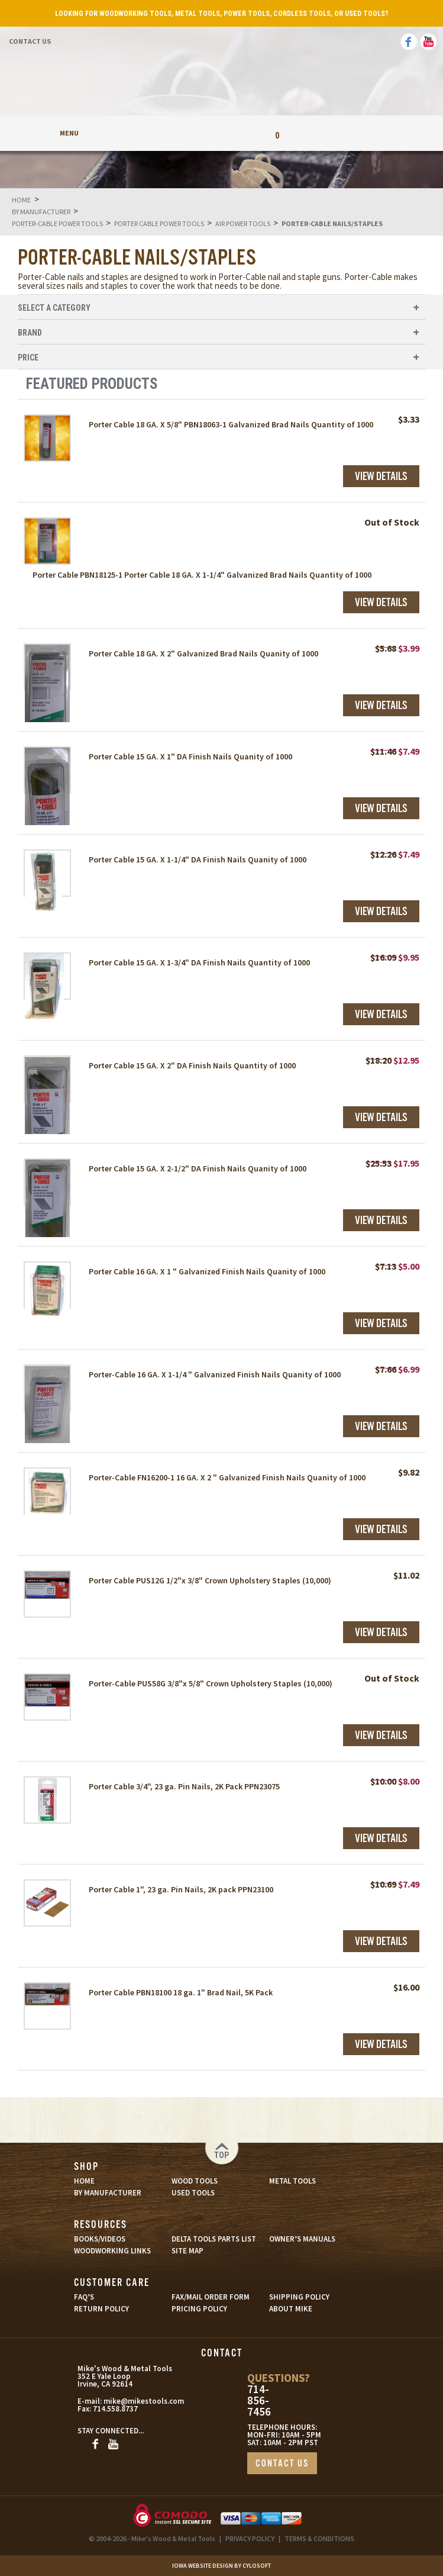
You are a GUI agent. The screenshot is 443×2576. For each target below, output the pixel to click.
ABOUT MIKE (290, 2309)
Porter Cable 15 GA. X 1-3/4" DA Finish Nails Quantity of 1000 (199, 962)
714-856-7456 (259, 2400)
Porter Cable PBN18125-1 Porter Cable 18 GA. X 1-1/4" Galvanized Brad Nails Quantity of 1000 (202, 575)
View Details (381, 477)
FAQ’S (84, 2297)
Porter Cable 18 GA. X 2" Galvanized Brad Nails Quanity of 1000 (203, 653)
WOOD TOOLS (195, 2181)
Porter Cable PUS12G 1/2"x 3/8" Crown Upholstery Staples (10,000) (210, 1580)
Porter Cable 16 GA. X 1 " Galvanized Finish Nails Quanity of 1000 (207, 1271)
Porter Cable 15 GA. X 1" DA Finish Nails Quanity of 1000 (190, 756)
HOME (84, 2181)
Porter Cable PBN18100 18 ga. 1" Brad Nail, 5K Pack (181, 1992)
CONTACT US (282, 2464)
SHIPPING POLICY (299, 2297)
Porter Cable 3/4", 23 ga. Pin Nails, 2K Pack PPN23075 (184, 1786)
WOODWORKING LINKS (112, 2251)
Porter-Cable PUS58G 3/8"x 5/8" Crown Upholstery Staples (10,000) (210, 1683)
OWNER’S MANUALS (302, 2239)
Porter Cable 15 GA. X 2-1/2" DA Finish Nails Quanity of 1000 (197, 1168)
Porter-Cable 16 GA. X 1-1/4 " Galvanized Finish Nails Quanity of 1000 (215, 1374)
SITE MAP (187, 2251)
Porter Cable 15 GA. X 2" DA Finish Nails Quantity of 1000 (192, 1065)
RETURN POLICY (101, 2309)
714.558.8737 (115, 2409)
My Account (166, 132)
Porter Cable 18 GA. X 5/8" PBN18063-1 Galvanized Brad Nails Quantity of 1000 (231, 424)
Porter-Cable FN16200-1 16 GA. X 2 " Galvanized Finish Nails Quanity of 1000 (227, 1477)
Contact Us (30, 41)
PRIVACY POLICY (249, 2538)
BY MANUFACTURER (107, 2193)
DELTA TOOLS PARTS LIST (214, 2239)
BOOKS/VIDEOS (99, 2239)
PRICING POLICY (199, 2309)
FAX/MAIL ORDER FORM (211, 2297)
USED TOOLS (193, 2193)
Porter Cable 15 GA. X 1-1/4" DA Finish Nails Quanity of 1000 (197, 859)
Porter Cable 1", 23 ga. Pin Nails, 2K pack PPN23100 (181, 1889)
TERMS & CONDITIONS (319, 2538)
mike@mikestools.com (132, 2401)
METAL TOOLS (292, 2181)
